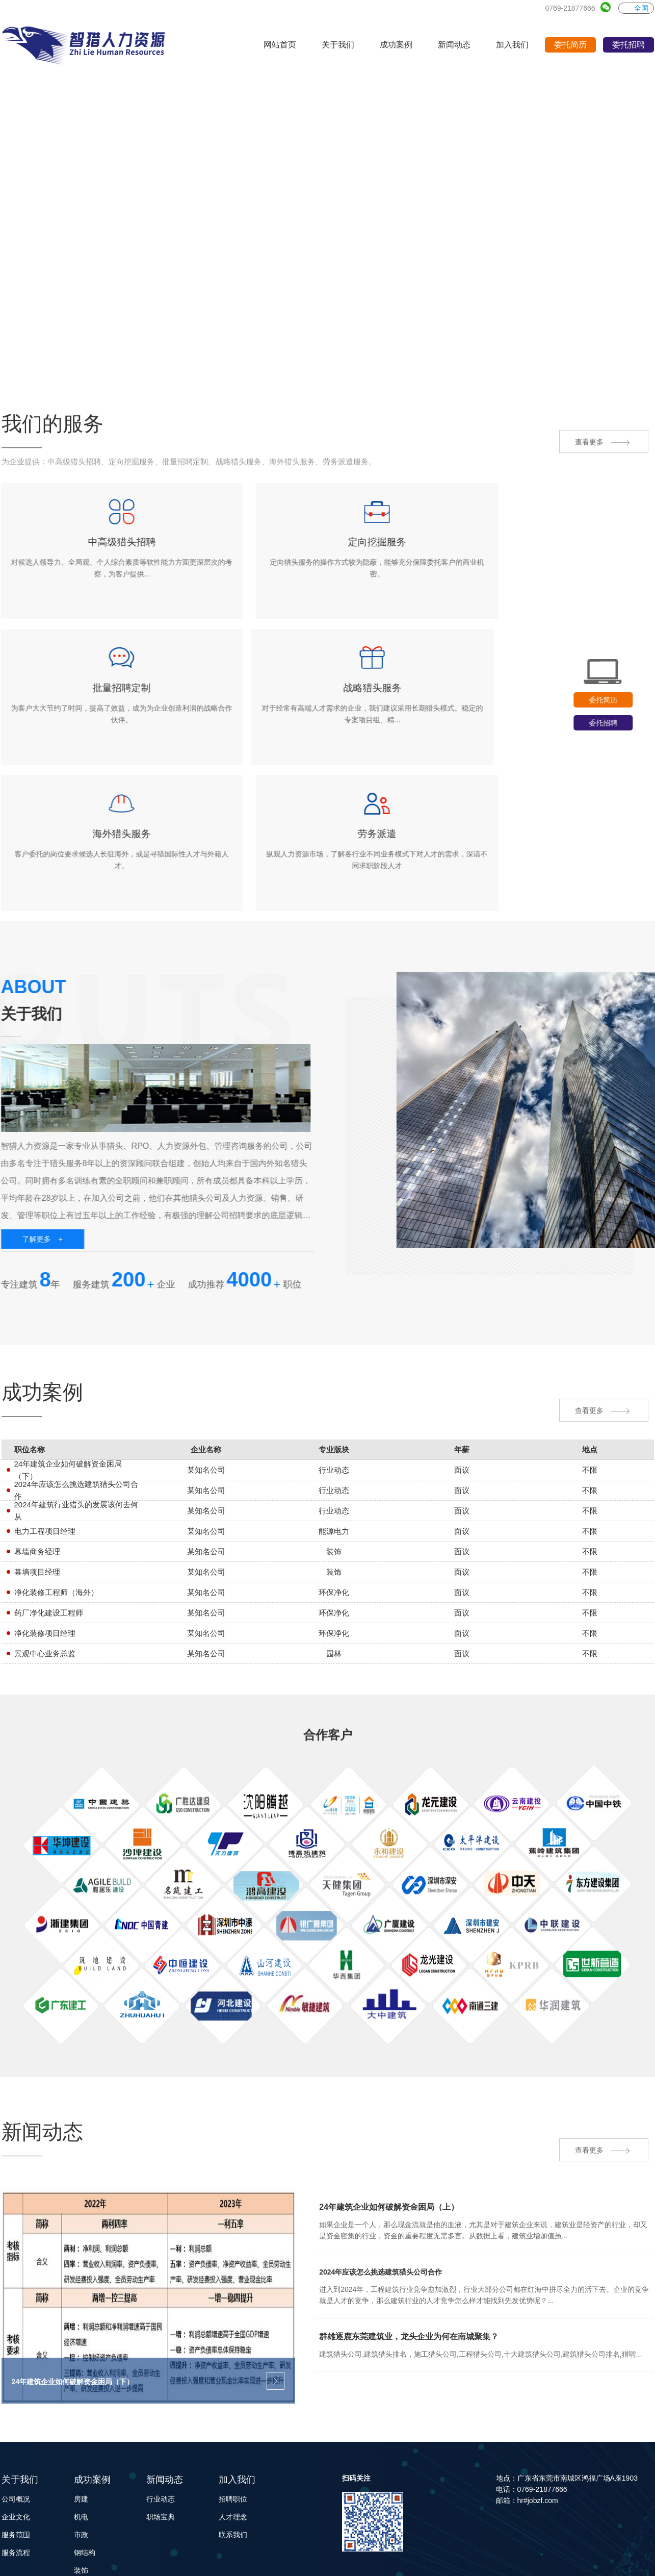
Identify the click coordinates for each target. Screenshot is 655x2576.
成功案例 (92, 2391)
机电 (81, 2429)
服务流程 (16, 2464)
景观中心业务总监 (44, 1562)
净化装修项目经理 (44, 1542)
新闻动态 (164, 2391)
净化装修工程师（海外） (56, 1501)
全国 (636, 8)
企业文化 (16, 2429)
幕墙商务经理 (37, 1460)
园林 (81, 2500)
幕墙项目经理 (37, 1481)
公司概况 (16, 2411)
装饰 (81, 2482)
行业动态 (160, 2411)
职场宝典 (160, 2429)
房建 (81, 2411)
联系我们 (233, 2446)
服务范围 (16, 2446)
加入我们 (237, 2391)
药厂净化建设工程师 (48, 1522)
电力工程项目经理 (44, 1440)
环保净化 (88, 2518)
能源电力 (88, 2536)
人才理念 (233, 2429)
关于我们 (20, 2391)
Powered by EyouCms (199, 2560)
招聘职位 (233, 2411)
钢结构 (84, 2464)
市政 (81, 2446)
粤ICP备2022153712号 (522, 2560)
